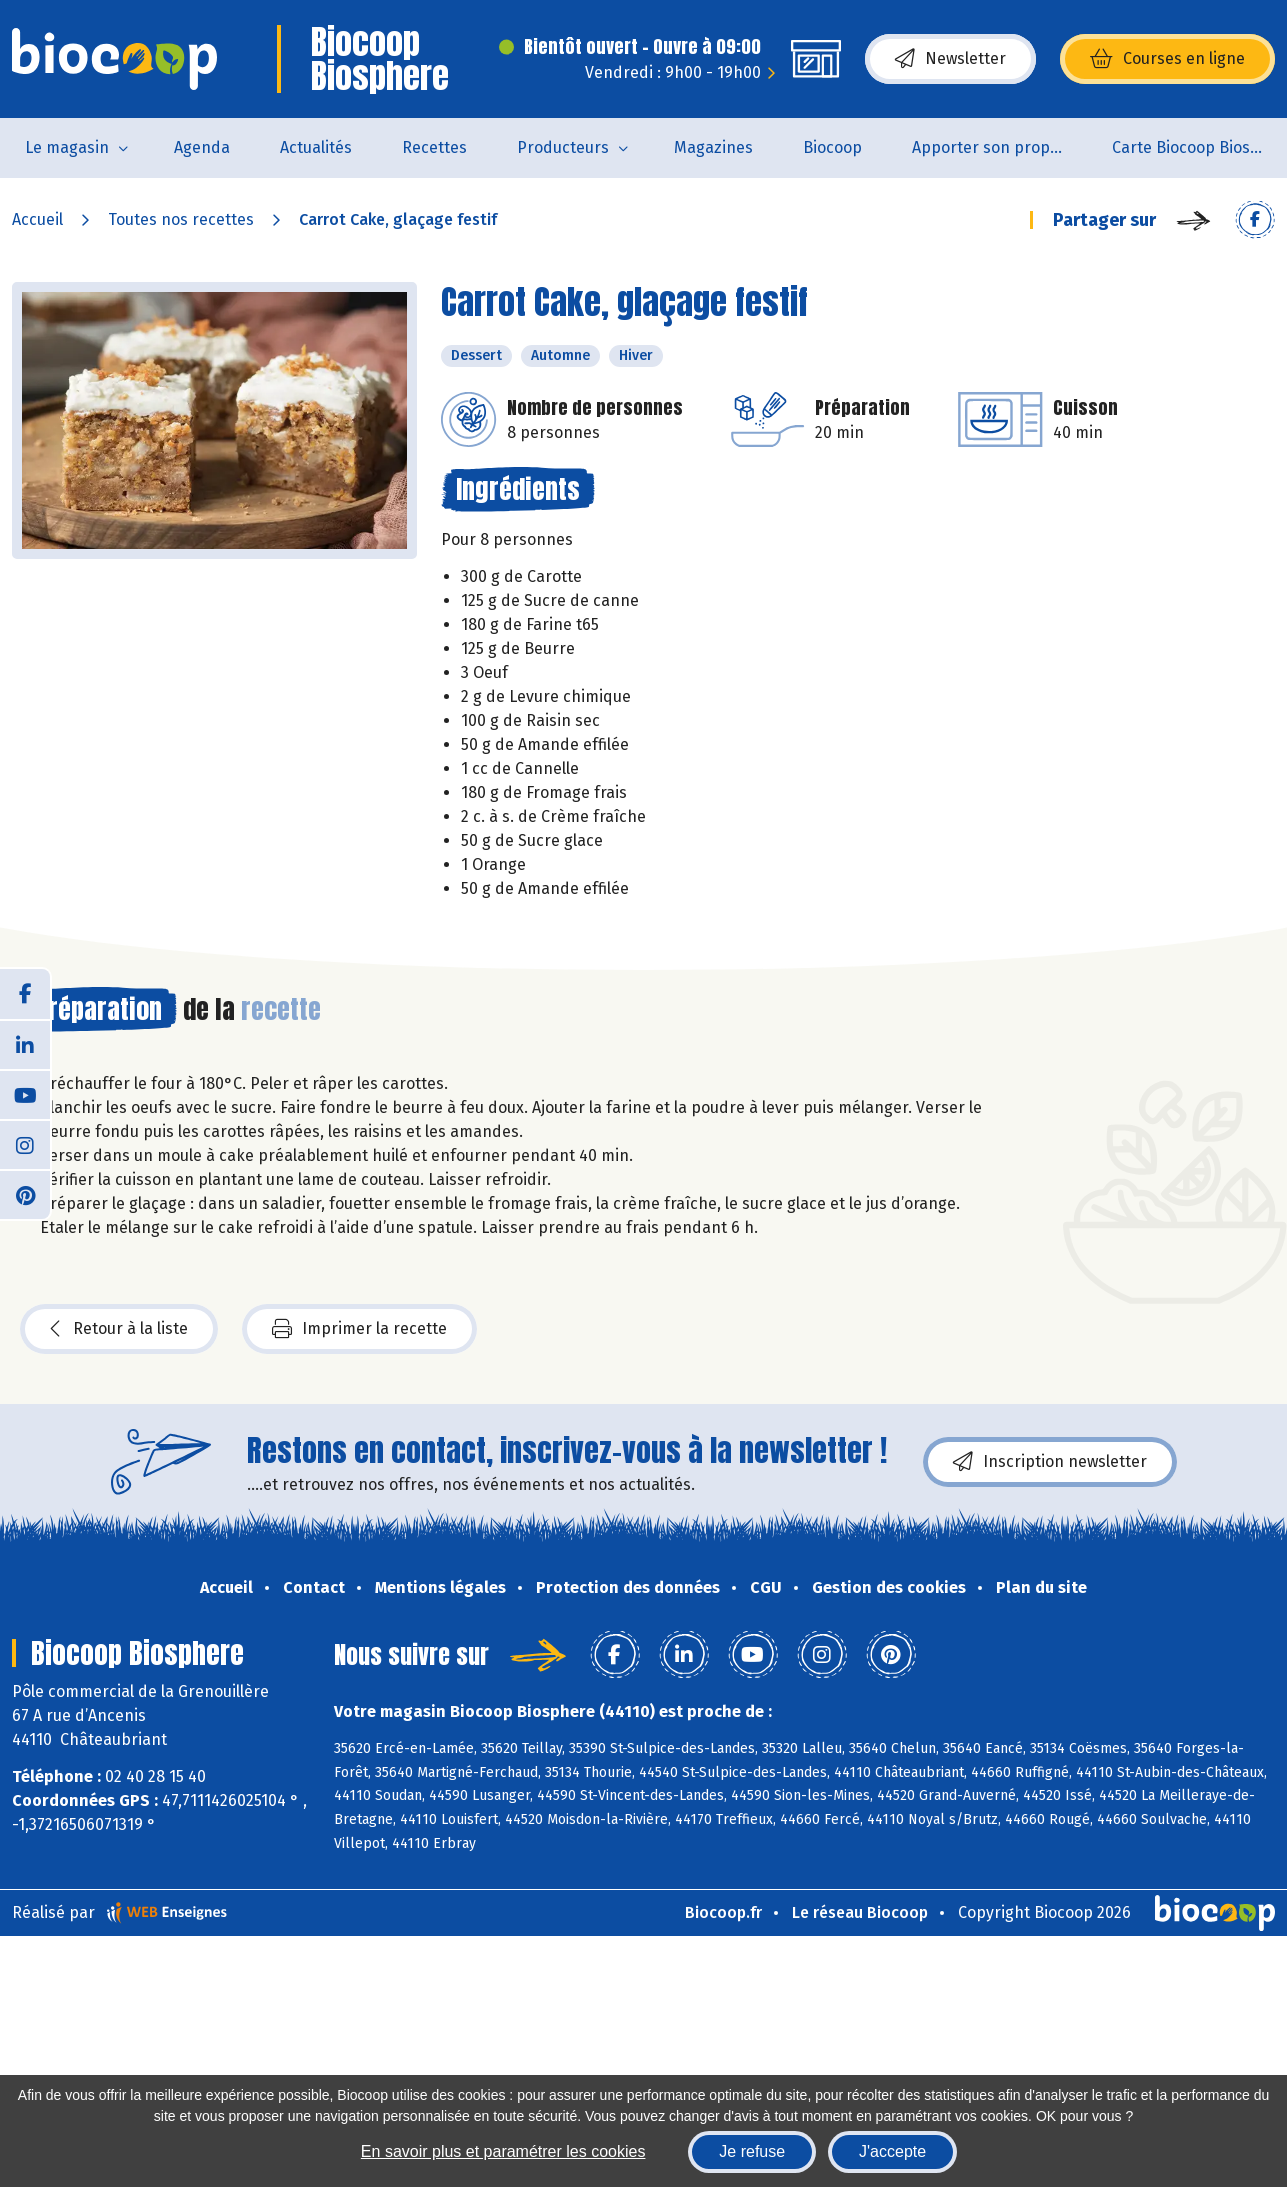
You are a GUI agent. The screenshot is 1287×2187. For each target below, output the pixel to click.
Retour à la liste (119, 1329)
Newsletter (950, 59)
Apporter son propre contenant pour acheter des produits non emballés (999, 147)
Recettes (434, 147)
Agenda (202, 147)
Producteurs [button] (563, 147)
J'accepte (892, 2151)
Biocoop (832, 147)
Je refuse (752, 2151)
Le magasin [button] (67, 147)
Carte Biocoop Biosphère (1199, 147)
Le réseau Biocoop (860, 1912)
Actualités (316, 147)
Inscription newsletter (1050, 1462)
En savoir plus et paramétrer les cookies (503, 2151)
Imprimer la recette (359, 1329)
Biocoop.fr (723, 1912)
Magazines (713, 147)
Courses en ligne (1167, 59)
